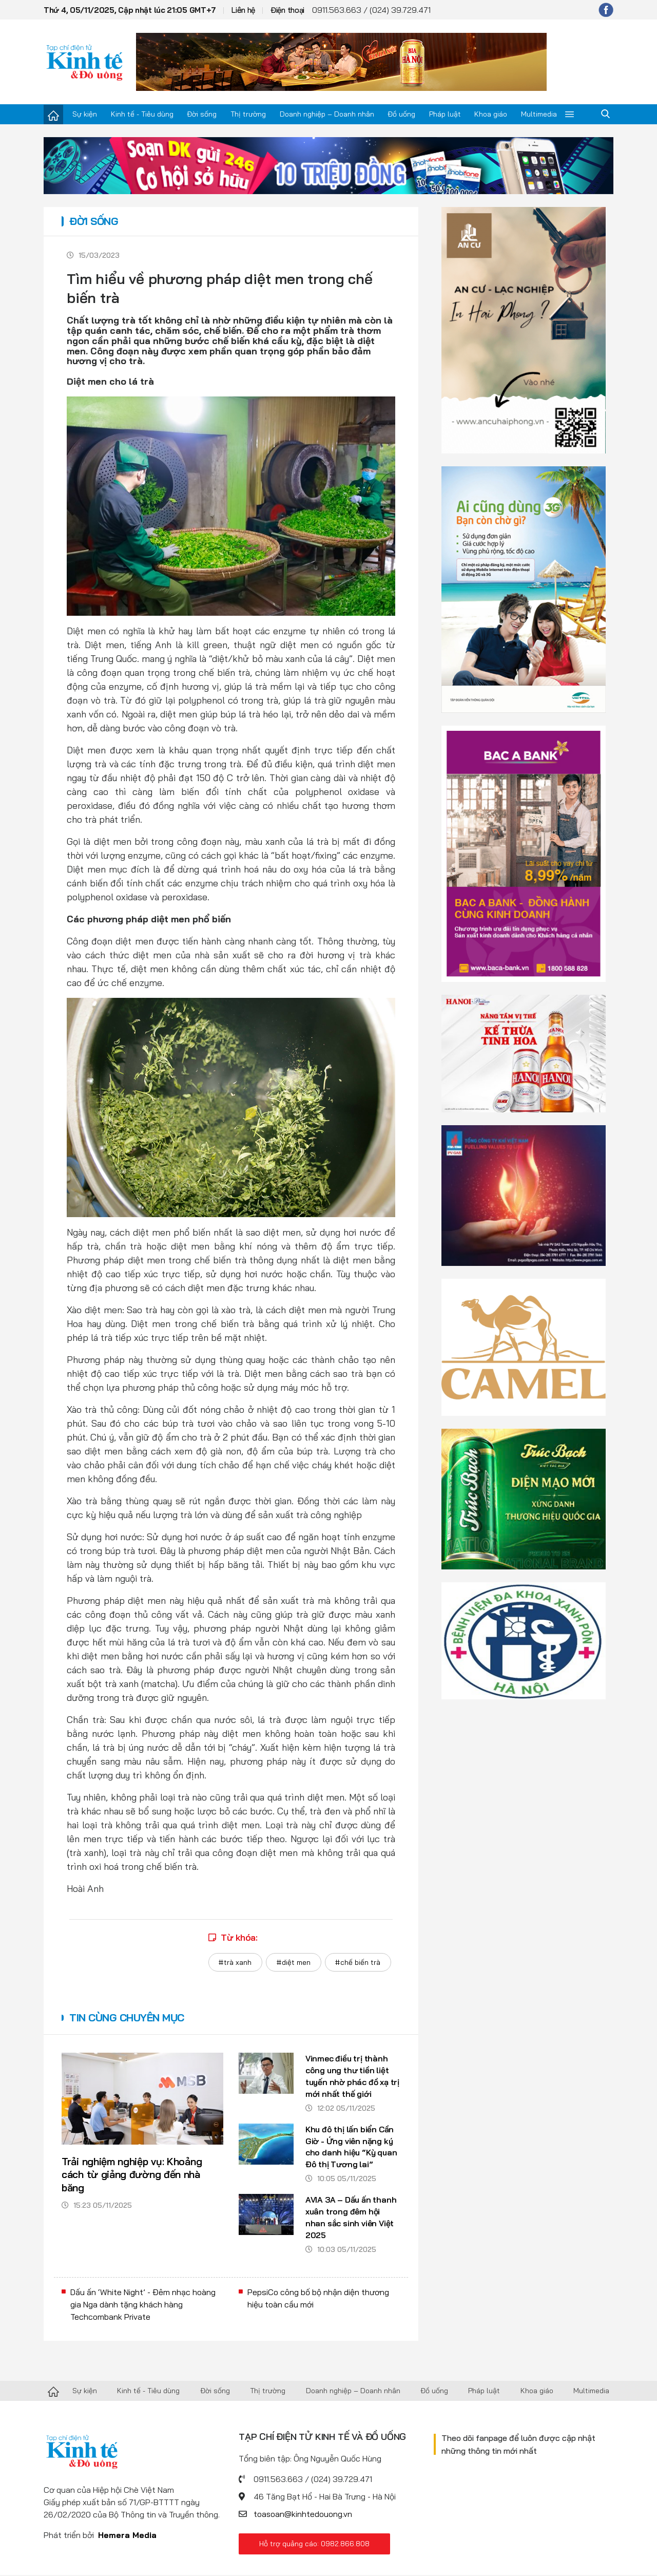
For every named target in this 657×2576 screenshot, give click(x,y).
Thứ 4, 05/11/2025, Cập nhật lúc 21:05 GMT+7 (130, 10)
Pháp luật (445, 114)
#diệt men (293, 1962)
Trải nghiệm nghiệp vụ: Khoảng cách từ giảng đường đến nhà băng (132, 2174)
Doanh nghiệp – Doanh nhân (327, 114)
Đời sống (202, 114)
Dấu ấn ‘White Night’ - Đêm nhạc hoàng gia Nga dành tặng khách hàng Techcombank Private (143, 2305)
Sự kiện (84, 114)
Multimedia (539, 114)
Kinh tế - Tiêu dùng (142, 114)
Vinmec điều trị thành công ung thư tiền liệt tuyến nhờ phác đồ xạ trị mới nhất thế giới (348, 2076)
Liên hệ (243, 10)
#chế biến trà (357, 1962)
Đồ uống (401, 114)
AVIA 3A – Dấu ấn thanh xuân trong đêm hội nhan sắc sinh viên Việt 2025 (352, 2219)
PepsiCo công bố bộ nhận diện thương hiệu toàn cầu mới (318, 2299)
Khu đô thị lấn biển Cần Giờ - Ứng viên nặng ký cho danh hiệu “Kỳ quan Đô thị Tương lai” (352, 2147)
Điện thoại (287, 10)
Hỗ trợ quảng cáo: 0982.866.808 (314, 2544)
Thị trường (248, 114)
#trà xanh (234, 1962)
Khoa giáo (490, 114)
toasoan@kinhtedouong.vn (303, 2515)
